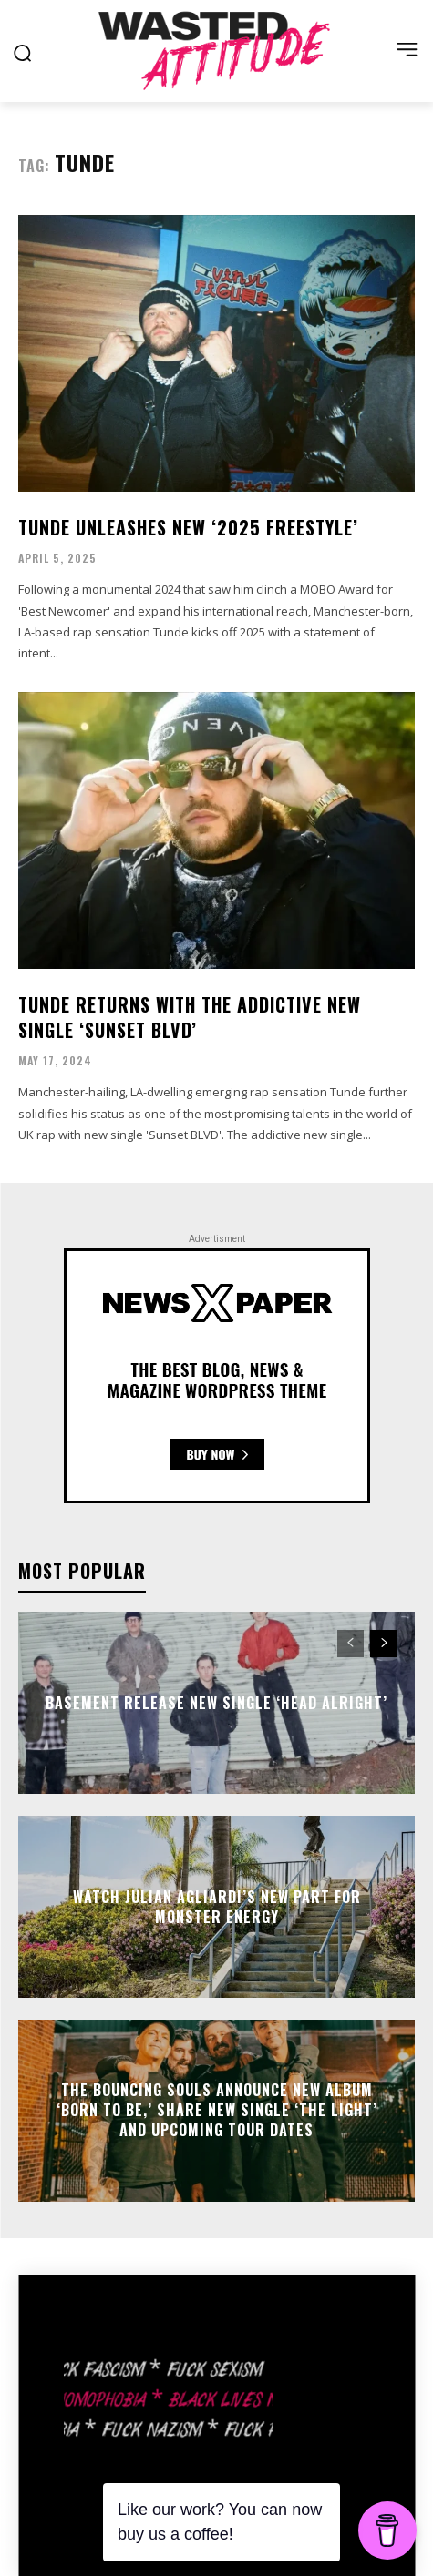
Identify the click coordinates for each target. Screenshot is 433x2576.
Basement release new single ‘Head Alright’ (216, 1702)
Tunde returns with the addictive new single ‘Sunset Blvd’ (189, 1017)
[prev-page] (350, 1643)
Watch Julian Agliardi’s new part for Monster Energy (217, 1906)
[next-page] (383, 1643)
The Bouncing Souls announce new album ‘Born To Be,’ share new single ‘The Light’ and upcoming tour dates (217, 2110)
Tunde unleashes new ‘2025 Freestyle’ (188, 527)
